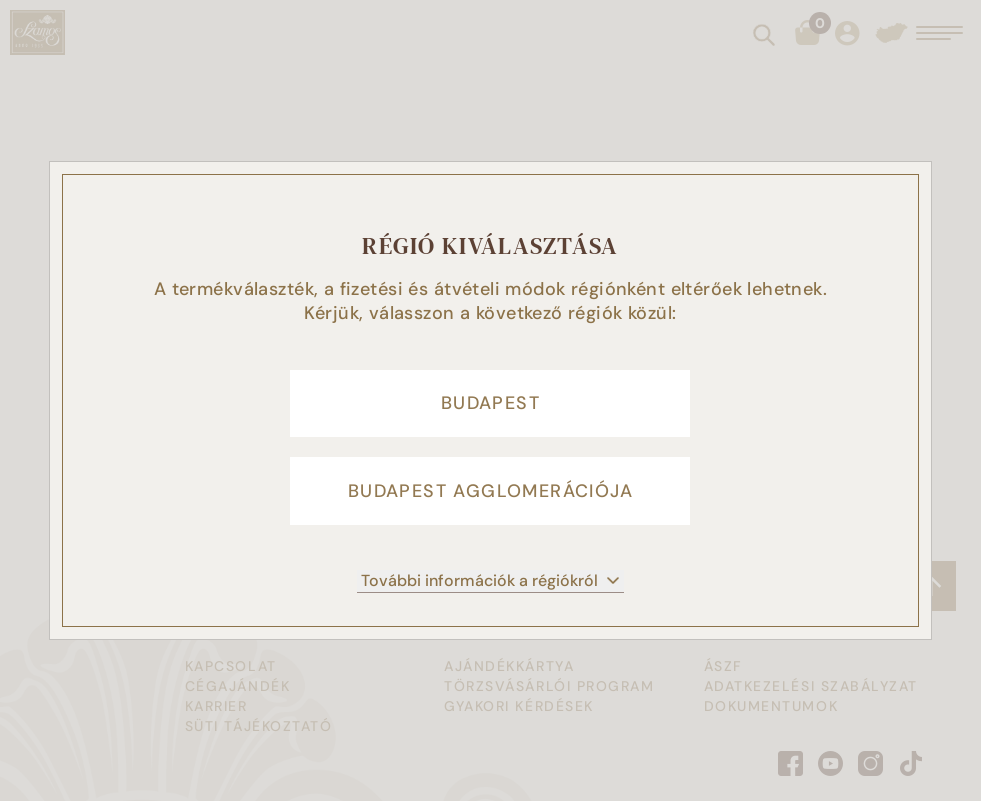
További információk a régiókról (490, 582)
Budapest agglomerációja (490, 492)
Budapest (490, 402)
